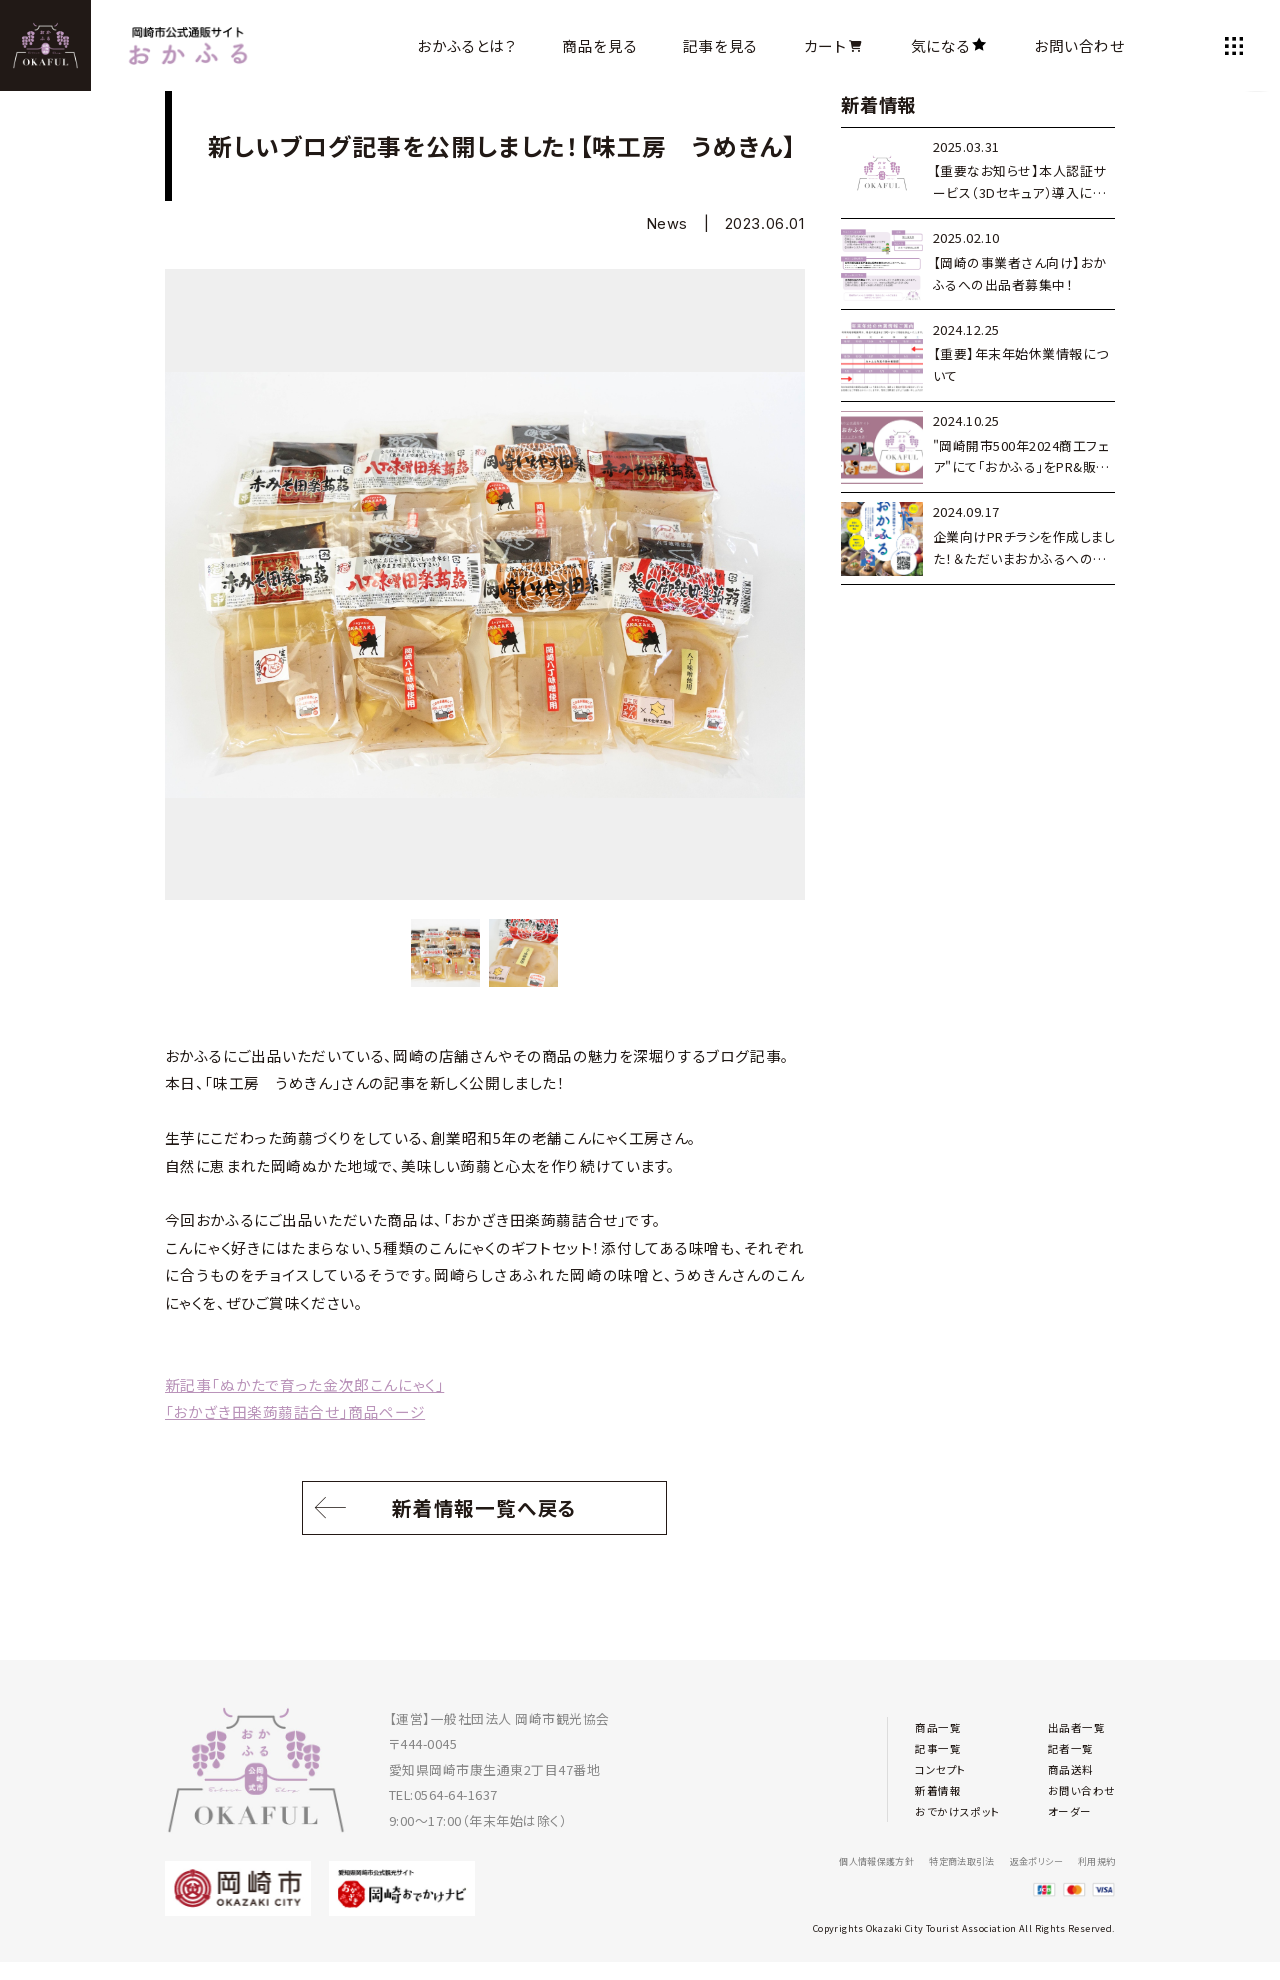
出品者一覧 (1070, 1718)
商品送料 (1063, 1769)
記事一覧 (942, 1743)
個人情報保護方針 (824, 1860)
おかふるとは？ (466, 45)
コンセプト (945, 1769)
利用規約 (1093, 1860)
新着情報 (942, 1794)
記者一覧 (1063, 1743)
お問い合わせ (1079, 45)
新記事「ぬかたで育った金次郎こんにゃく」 (305, 1384)
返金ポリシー (1019, 1860)
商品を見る (599, 45)
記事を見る (720, 45)
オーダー (1062, 1820)
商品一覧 (942, 1718)
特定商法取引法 (927, 1860)
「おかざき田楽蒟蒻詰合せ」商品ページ (295, 1411)
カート (835, 45)
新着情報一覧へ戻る (485, 1513)
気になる (950, 45)
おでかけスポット (964, 1820)
